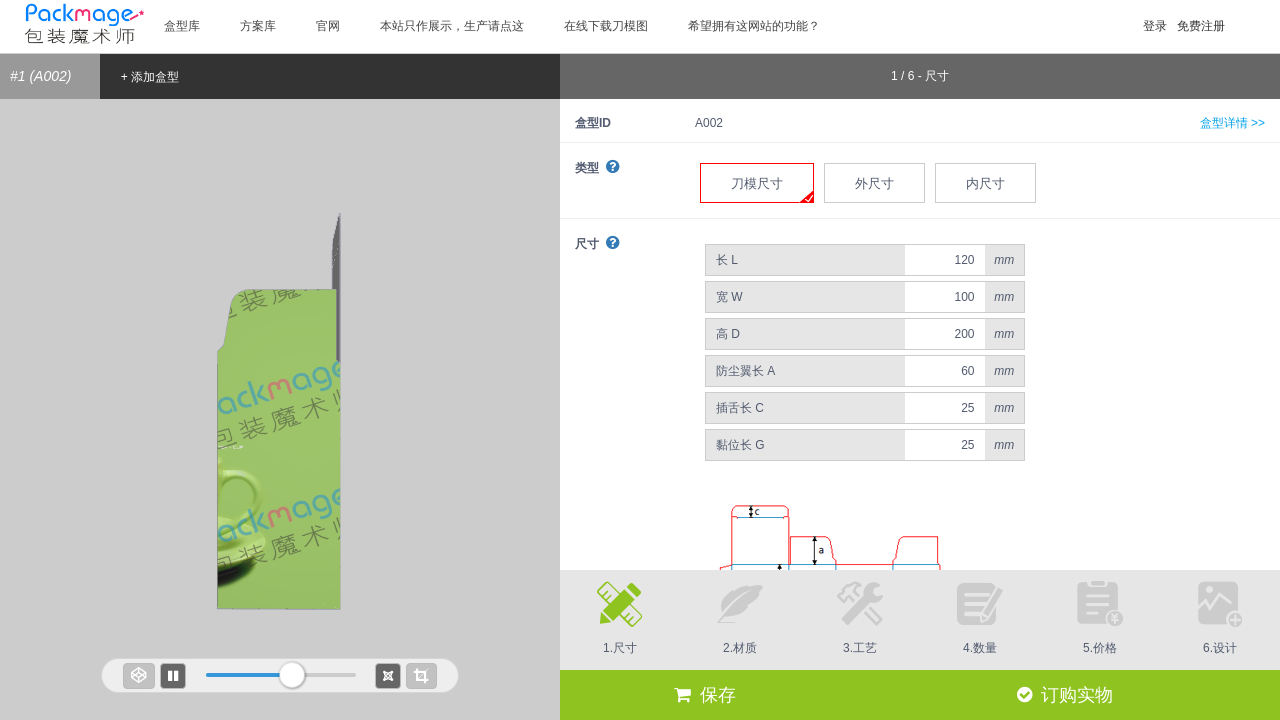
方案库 (258, 26)
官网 (328, 26)
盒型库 (182, 26)
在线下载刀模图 (606, 26)
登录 (1155, 26)
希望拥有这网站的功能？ (754, 26)
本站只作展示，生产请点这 (452, 26)
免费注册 (1201, 26)
